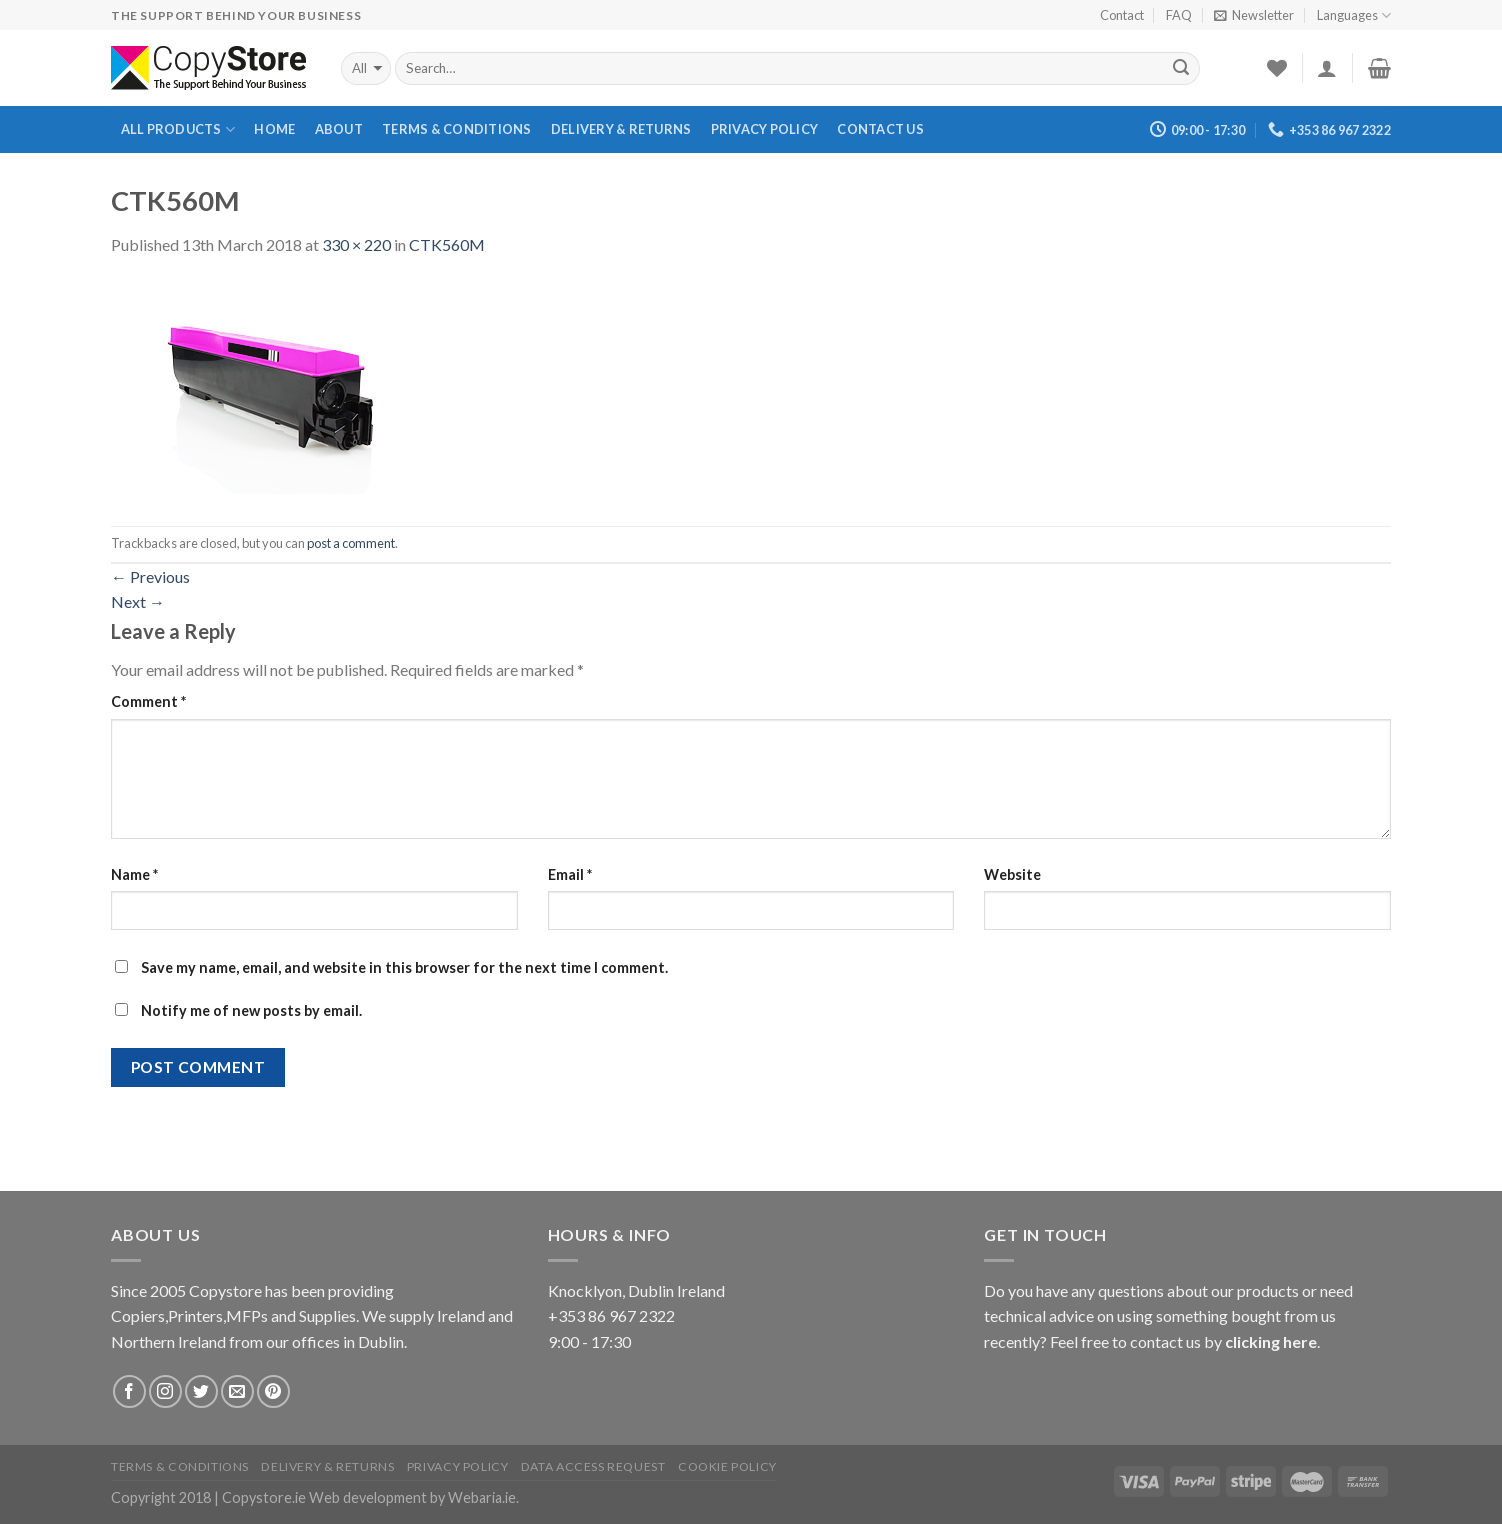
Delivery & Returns (621, 129)
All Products (178, 129)
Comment (148, 701)
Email (570, 874)
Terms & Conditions (457, 129)
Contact (1122, 15)
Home (274, 129)
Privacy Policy (765, 129)
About (339, 129)
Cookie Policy (727, 1466)
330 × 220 (356, 244)
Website (1012, 874)
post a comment (351, 543)
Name (134, 874)
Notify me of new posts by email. (251, 1010)
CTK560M (447, 244)
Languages (1354, 15)
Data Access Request (593, 1466)
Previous (150, 576)
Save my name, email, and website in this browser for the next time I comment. (404, 967)
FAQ (1179, 15)
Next (138, 601)
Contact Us (880, 129)
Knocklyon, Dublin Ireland (636, 1290)
